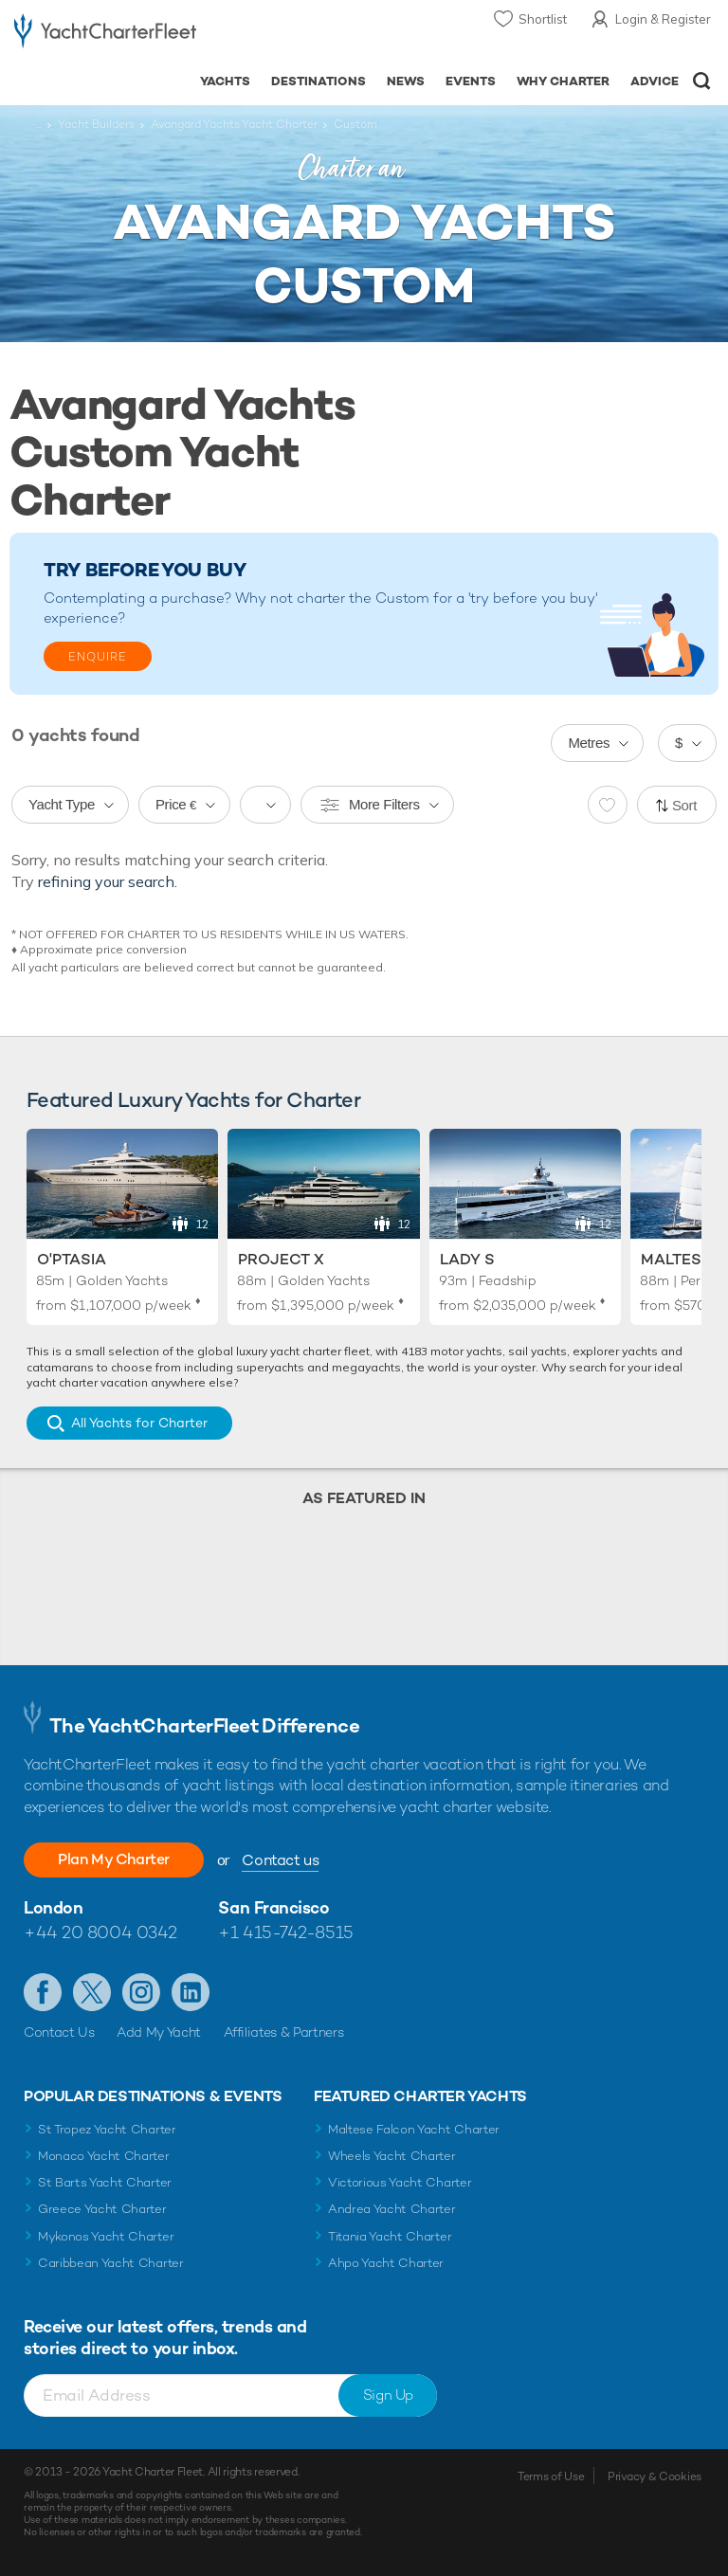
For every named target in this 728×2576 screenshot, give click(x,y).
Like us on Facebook (43, 1992)
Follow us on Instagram (141, 1992)
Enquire (97, 656)
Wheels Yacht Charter (392, 2156)
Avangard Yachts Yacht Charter (234, 124)
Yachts (225, 81)
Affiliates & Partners (284, 2032)
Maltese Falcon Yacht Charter (414, 2129)
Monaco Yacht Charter (104, 2156)
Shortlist (543, 19)
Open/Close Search (702, 81)
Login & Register (663, 19)
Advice (654, 81)
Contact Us (59, 2032)
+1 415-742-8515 (285, 1932)
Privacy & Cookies (654, 2476)
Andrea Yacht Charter (392, 2209)
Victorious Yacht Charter (399, 2182)
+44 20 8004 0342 (100, 1932)
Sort (684, 805)
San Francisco (273, 1907)
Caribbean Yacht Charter (111, 2263)
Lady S (467, 1259)
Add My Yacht (159, 2032)
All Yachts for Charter (139, 1422)
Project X (281, 1259)
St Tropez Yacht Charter (107, 2129)
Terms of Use (551, 2476)
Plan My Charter (114, 1859)
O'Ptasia (71, 1259)
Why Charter (563, 81)
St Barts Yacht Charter (105, 2182)
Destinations (318, 81)
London (53, 1907)
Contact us (280, 1860)
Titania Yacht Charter (389, 2236)
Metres (589, 743)
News (406, 81)
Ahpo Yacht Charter (386, 2263)
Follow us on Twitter (92, 1992)
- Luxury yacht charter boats (105, 34)
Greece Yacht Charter (102, 2209)
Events (471, 81)
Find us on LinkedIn (190, 1992)
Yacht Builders (96, 124)
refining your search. (107, 881)
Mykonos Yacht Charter (105, 2236)
